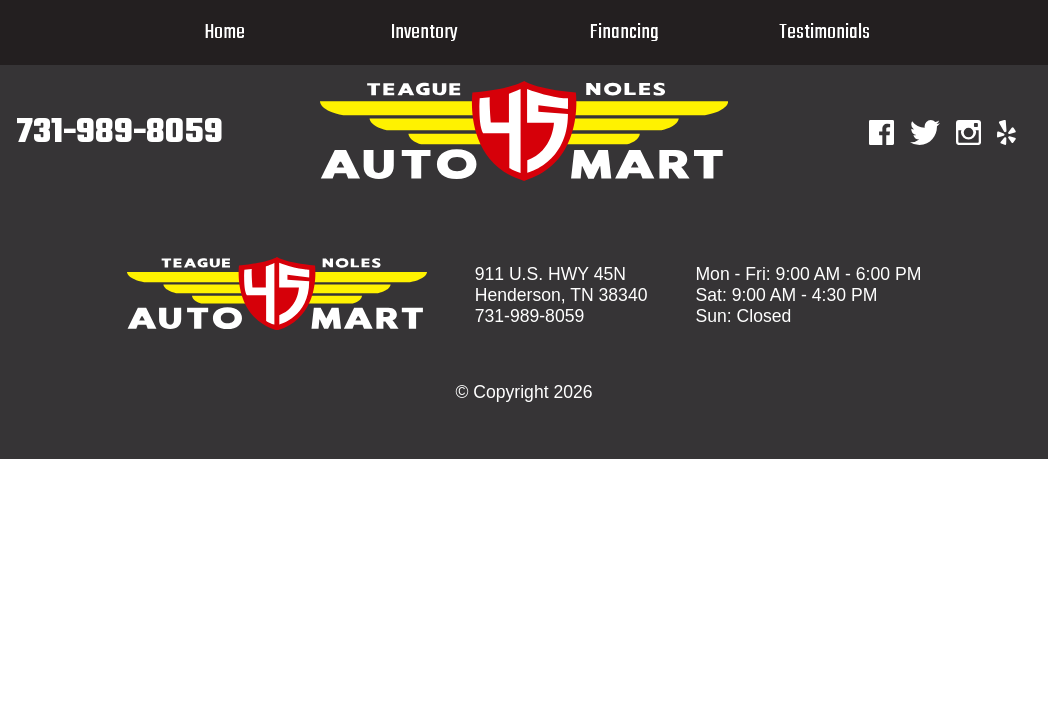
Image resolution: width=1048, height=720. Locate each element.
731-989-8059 (119, 132)
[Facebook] (881, 132)
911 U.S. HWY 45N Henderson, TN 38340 (561, 284)
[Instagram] (968, 132)
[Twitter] (925, 132)
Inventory (424, 32)
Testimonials (824, 32)
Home (224, 32)
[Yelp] (1006, 132)
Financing (624, 32)
